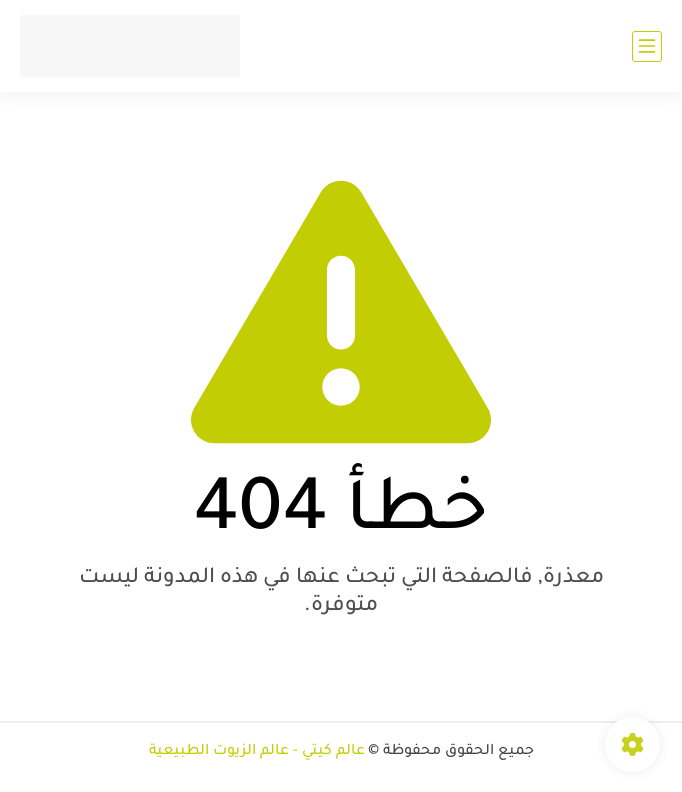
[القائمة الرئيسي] (647, 46)
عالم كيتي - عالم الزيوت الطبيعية (257, 752)
